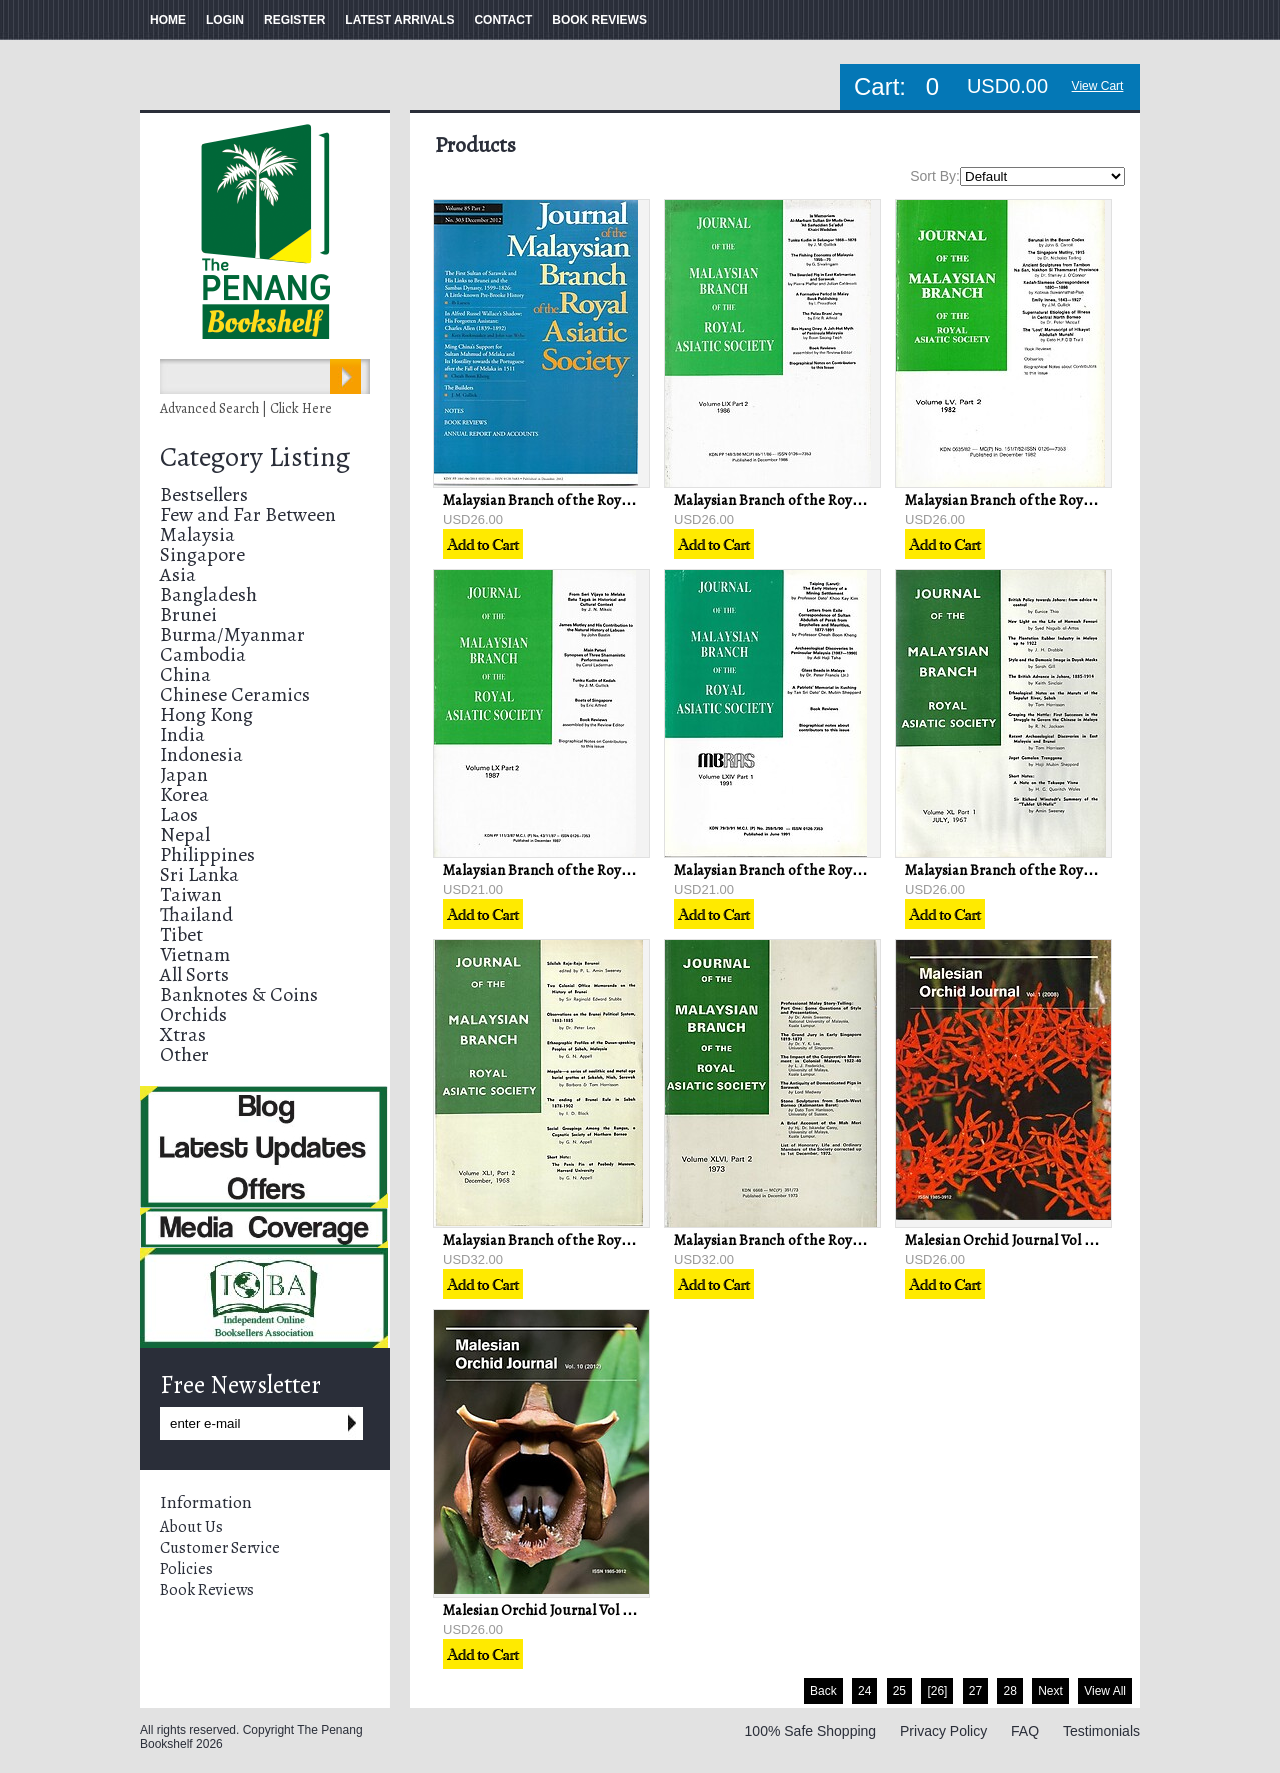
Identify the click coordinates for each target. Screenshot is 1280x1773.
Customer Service (220, 1548)
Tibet (181, 934)
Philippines (207, 854)
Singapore (202, 554)
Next (1050, 1691)
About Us (191, 1527)
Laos (179, 814)
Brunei (188, 614)
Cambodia (203, 654)
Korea (184, 794)
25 (899, 1691)
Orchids (193, 1014)
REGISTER (294, 20)
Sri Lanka (199, 874)
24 (864, 1691)
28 (1009, 1691)
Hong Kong (206, 714)
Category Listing (255, 457)
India (182, 734)
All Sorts (194, 974)
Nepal (185, 834)
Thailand (196, 914)
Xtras (183, 1034)
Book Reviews (207, 1590)
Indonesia (201, 754)
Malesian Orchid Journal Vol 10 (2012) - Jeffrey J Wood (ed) (623, 1610)
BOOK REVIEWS (599, 20)
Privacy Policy (943, 1731)
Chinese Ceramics (235, 694)
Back (823, 1691)
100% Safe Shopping (811, 1731)
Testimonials (1101, 1731)
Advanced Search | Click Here (246, 408)
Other (184, 1054)
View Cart (1098, 86)
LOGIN (225, 20)
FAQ (1025, 1731)
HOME (168, 20)
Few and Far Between (248, 514)
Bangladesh (208, 594)
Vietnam (195, 954)
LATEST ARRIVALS (399, 20)
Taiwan (191, 894)
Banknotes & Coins (239, 994)
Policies (186, 1569)
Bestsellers (204, 494)
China (185, 674)
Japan (184, 774)
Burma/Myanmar (232, 634)
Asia (178, 574)
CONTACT (503, 20)
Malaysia (197, 534)
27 (975, 1691)
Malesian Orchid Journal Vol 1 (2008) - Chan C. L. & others (1086, 1240)
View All (1105, 1691)
